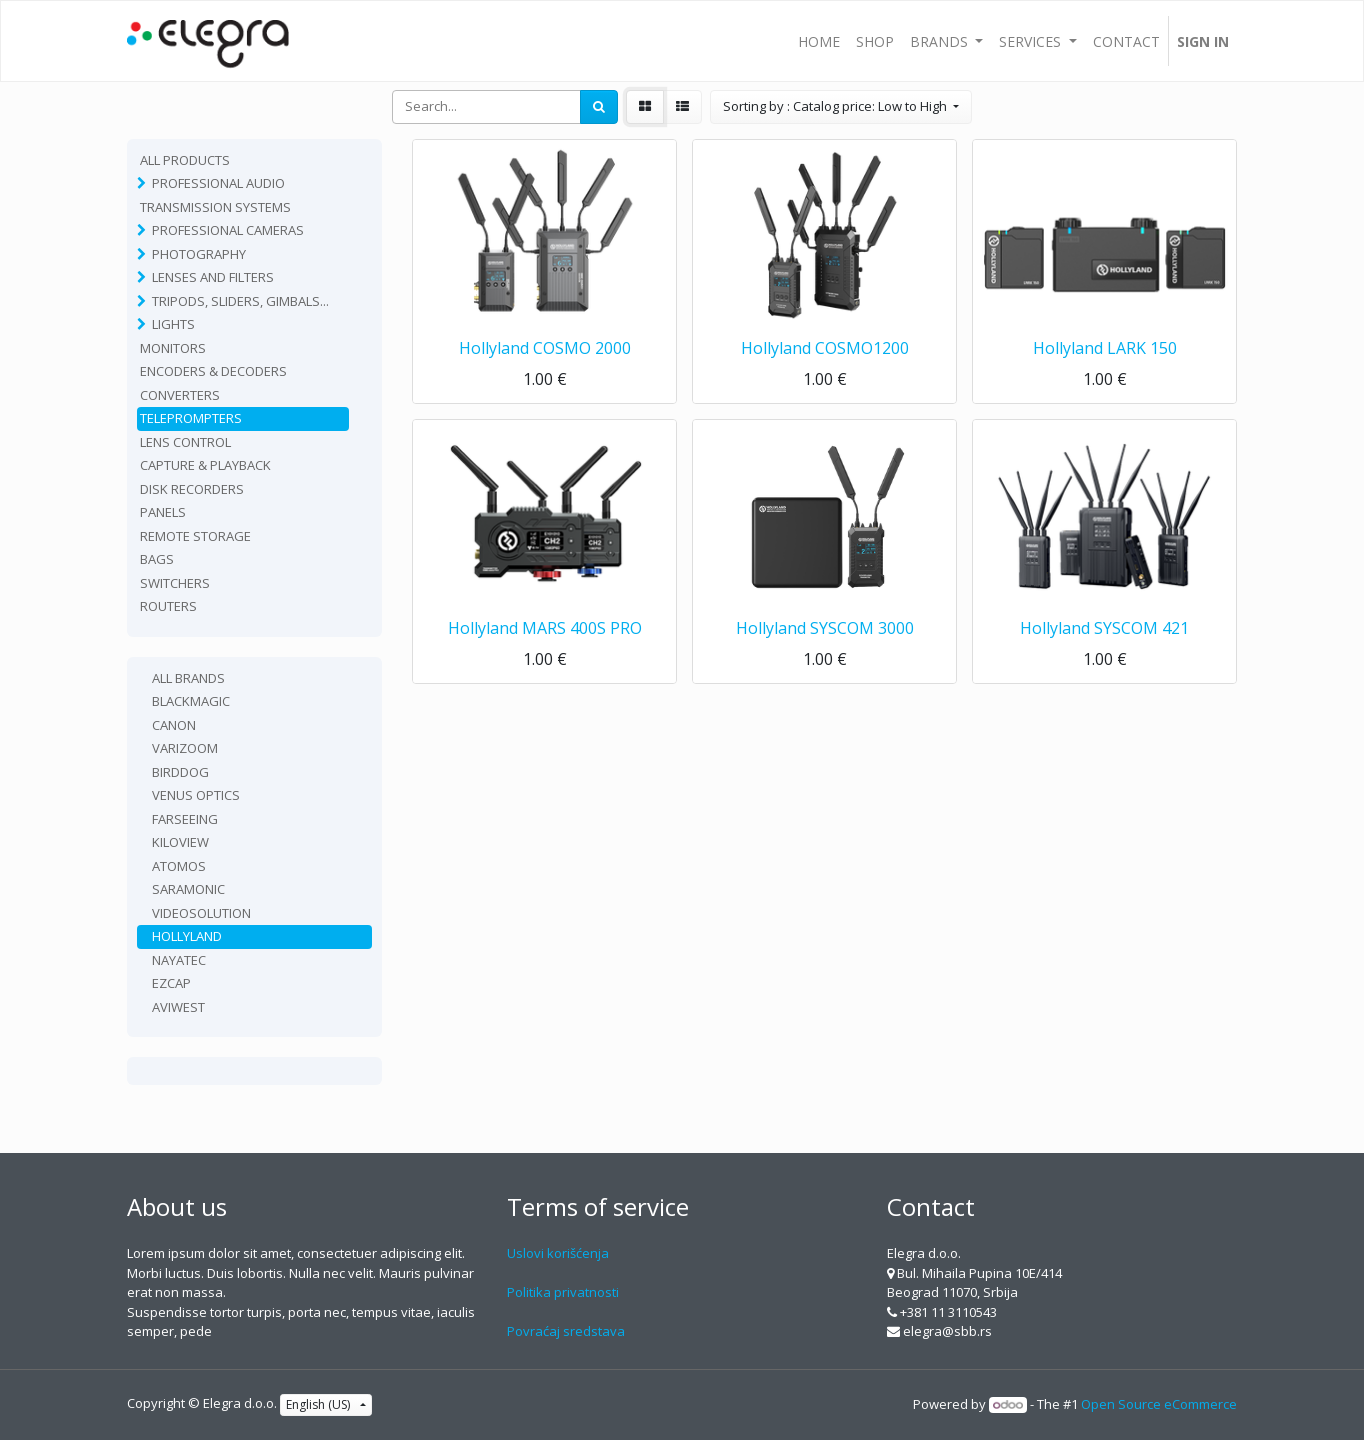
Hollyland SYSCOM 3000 (825, 628)
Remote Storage (195, 536)
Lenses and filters (213, 277)
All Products (185, 160)
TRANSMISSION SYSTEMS (215, 207)
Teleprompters (191, 418)
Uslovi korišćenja (558, 1253)
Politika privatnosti (563, 1292)
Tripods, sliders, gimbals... (240, 301)
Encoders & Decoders (213, 371)
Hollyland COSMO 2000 (545, 348)
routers (168, 606)
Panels (163, 512)
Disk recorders (192, 489)
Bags (157, 559)
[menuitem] (819, 41)
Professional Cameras (228, 230)
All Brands (188, 678)
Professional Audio (218, 183)
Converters (180, 395)
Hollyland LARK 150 (1105, 348)
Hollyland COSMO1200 (825, 348)
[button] (841, 107)
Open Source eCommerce (1159, 1404)
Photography (199, 254)
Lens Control (185, 442)
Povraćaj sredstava (566, 1331)
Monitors (173, 348)
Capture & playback (205, 465)
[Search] (599, 107)
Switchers (175, 583)
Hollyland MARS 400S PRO (545, 628)
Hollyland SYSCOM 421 (1104, 628)
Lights (173, 324)
